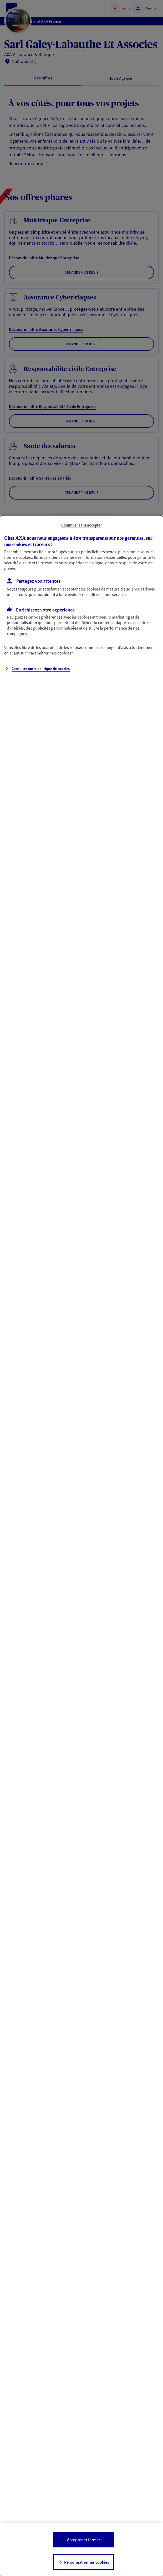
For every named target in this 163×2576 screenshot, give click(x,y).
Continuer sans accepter (81, 525)
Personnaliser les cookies (86, 2562)
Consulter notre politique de (41, 668)
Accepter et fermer (83, 2539)
